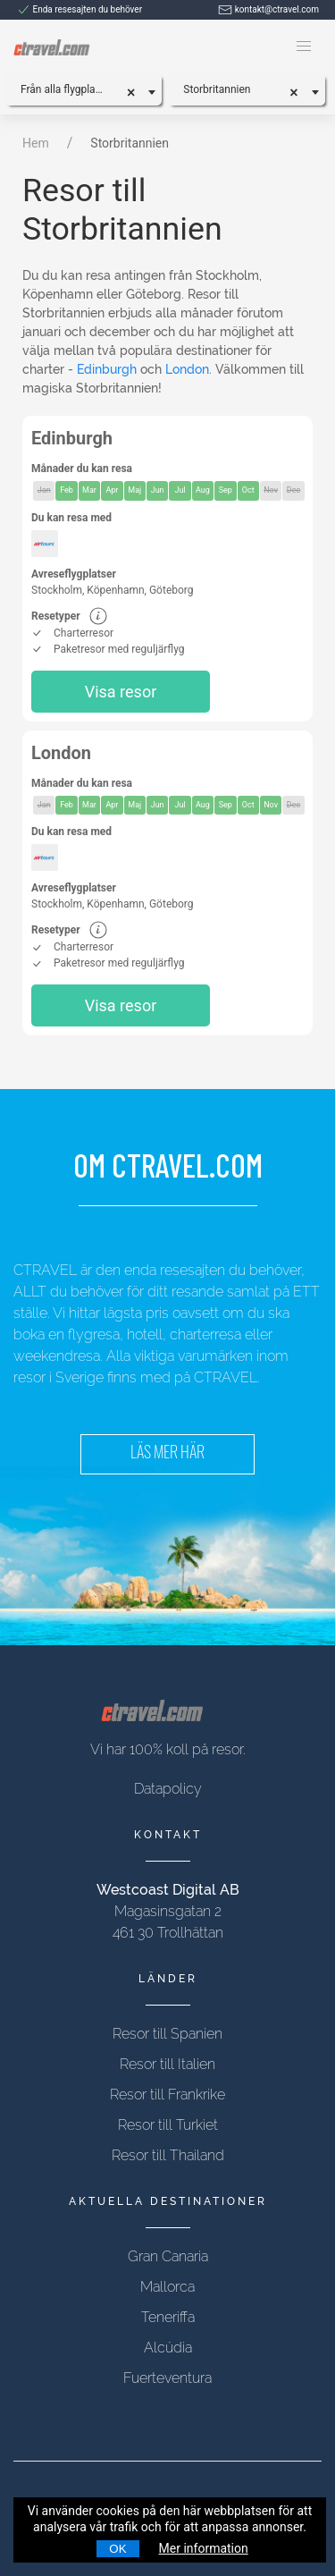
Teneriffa (168, 2317)
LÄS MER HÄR (167, 1454)
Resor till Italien (167, 2064)
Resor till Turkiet (168, 2124)
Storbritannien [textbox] (216, 89)
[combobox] (83, 89)
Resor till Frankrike (167, 2094)
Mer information (203, 2548)
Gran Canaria (168, 2256)
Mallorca (167, 2286)
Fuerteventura (167, 2377)
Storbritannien (129, 143)
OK (117, 2548)
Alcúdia (168, 2347)
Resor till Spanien (167, 2033)
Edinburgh (107, 369)
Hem (35, 143)
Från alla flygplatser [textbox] (67, 89)
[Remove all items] (137, 90)
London (187, 369)
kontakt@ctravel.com (268, 9)
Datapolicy (168, 1788)
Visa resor (121, 691)
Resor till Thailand (168, 2155)
